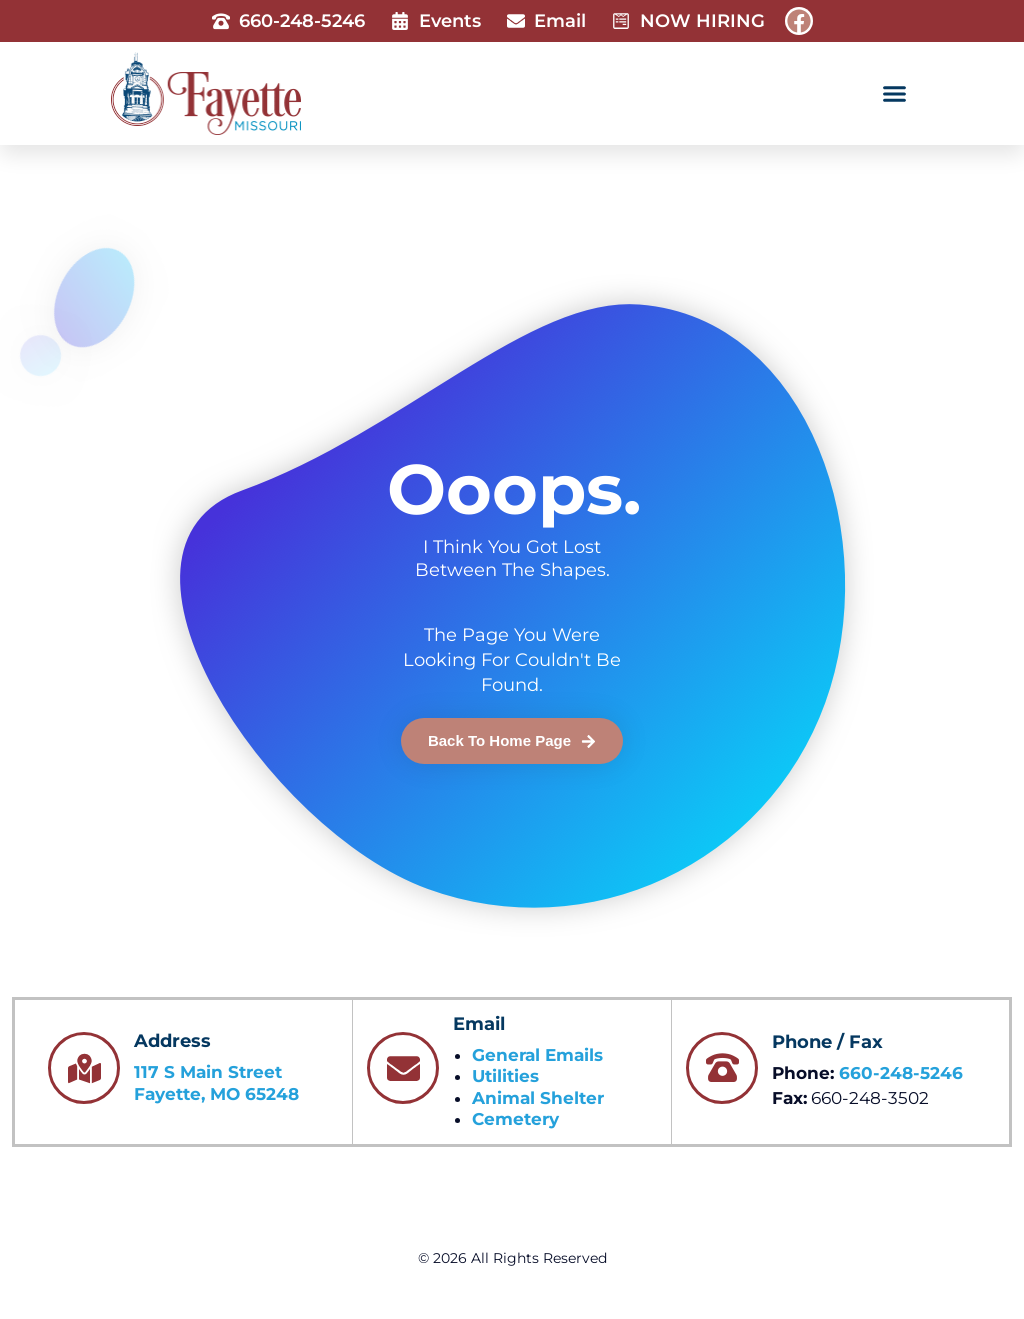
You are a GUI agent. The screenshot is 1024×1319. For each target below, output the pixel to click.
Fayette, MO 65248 (216, 1094)
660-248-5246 (901, 1073)
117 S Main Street (208, 1072)
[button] (894, 94)
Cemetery (515, 1119)
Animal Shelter (538, 1098)
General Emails (537, 1055)
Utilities (505, 1076)
